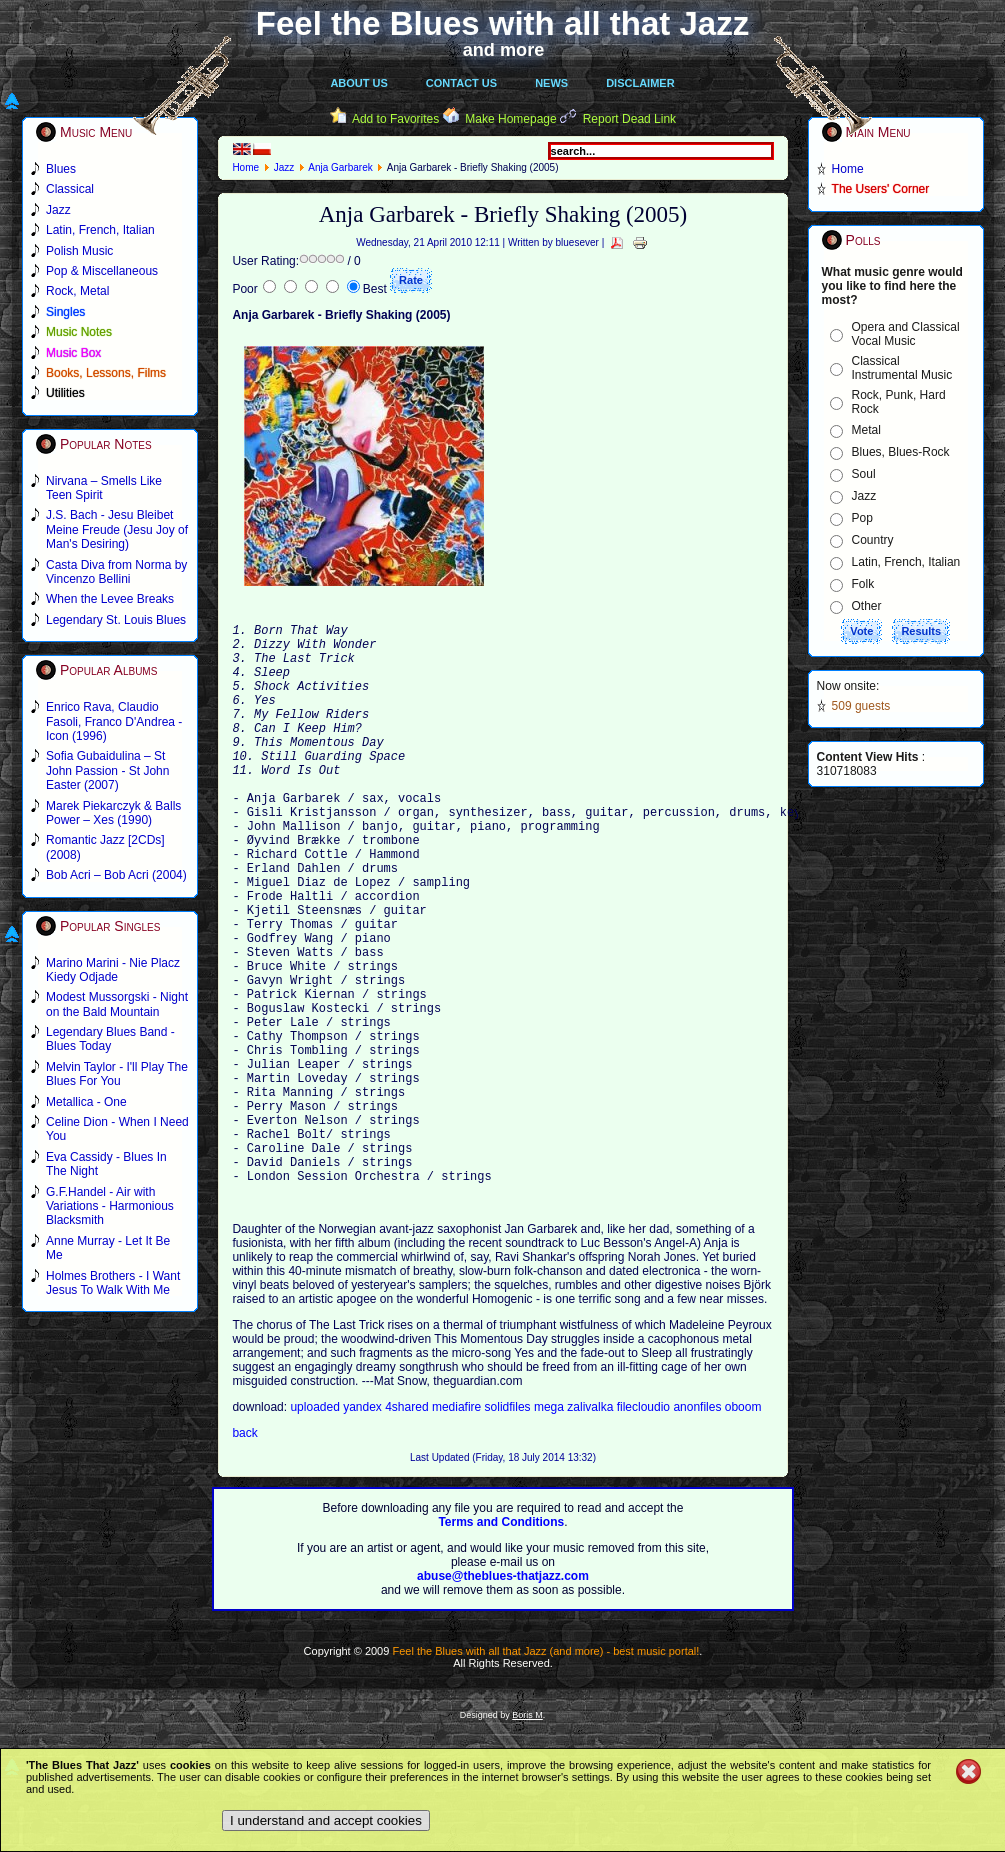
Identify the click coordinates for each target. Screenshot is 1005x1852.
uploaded (316, 1530)
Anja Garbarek (340, 167)
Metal (866, 430)
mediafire (458, 1530)
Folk (863, 584)
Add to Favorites (395, 119)
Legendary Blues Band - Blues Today (110, 1039)
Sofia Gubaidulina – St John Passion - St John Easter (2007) (107, 770)
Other (867, 606)
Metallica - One (86, 1102)
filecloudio (643, 1530)
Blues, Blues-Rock (901, 452)
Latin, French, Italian (906, 562)
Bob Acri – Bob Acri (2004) (116, 875)
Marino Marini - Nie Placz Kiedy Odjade (113, 970)
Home (245, 167)
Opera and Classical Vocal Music (906, 334)
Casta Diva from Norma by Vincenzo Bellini (116, 572)
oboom (743, 1530)
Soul (864, 474)
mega (550, 1530)
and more (504, 50)
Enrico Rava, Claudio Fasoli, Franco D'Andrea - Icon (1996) (114, 721)
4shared (408, 1530)
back (244, 1556)
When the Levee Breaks (110, 599)
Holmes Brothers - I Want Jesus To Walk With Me (113, 1283)
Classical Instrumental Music (902, 368)
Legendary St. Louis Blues (116, 620)
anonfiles (698, 1530)
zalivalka (591, 1530)
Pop (862, 518)
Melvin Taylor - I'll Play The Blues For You (117, 1074)
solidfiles (508, 1530)
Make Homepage (510, 119)
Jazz (284, 167)
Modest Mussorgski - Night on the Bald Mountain (117, 1004)
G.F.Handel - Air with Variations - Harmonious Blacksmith (110, 1206)
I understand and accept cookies (326, 1820)
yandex (364, 1530)
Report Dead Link (629, 119)
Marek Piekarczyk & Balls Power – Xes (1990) (113, 813)
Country (873, 540)
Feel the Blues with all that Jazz (502, 23)
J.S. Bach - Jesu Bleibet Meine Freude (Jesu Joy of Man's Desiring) (117, 529)
